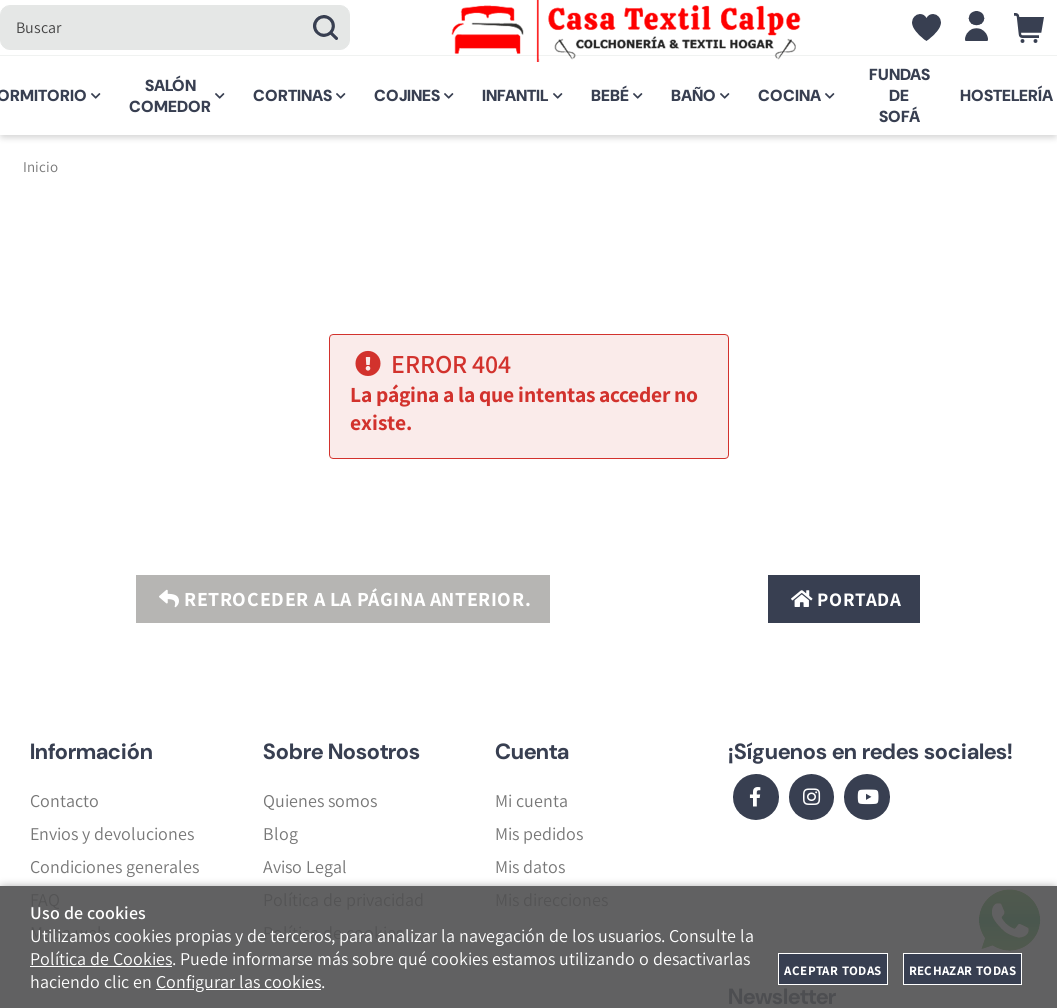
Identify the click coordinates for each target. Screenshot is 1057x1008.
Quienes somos (320, 800)
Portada (843, 599)
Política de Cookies (101, 958)
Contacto (64, 800)
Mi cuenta (531, 800)
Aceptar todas (832, 970)
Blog (280, 833)
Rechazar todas (962, 970)
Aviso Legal (305, 866)
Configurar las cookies (238, 981)
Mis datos (530, 866)
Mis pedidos (539, 833)
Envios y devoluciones (112, 833)
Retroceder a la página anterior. (342, 599)
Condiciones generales (114, 866)
